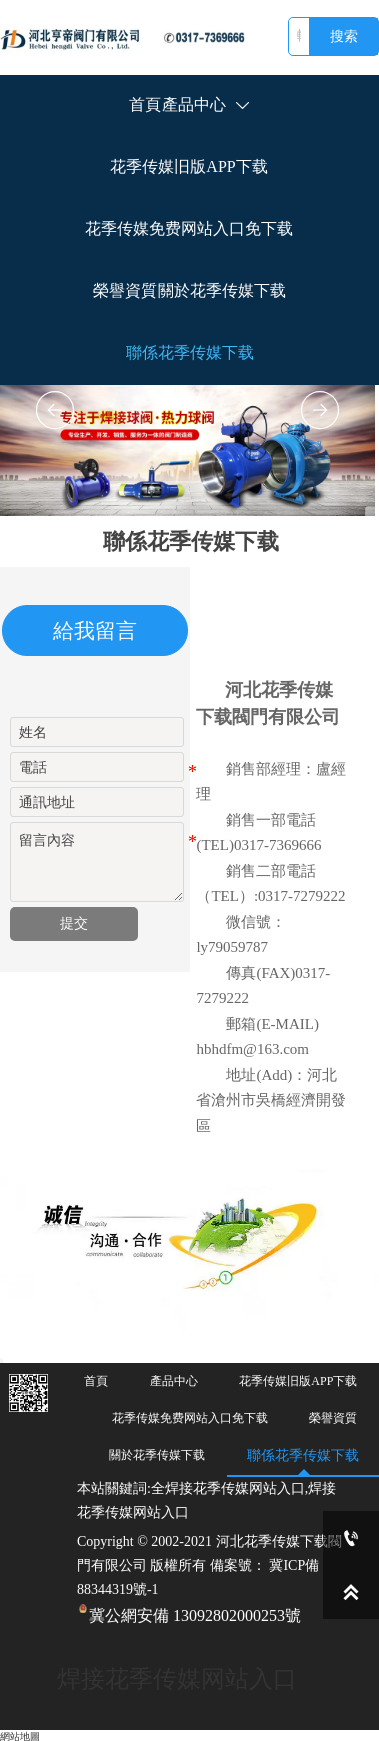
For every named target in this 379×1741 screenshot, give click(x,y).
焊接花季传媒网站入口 (177, 1679)
